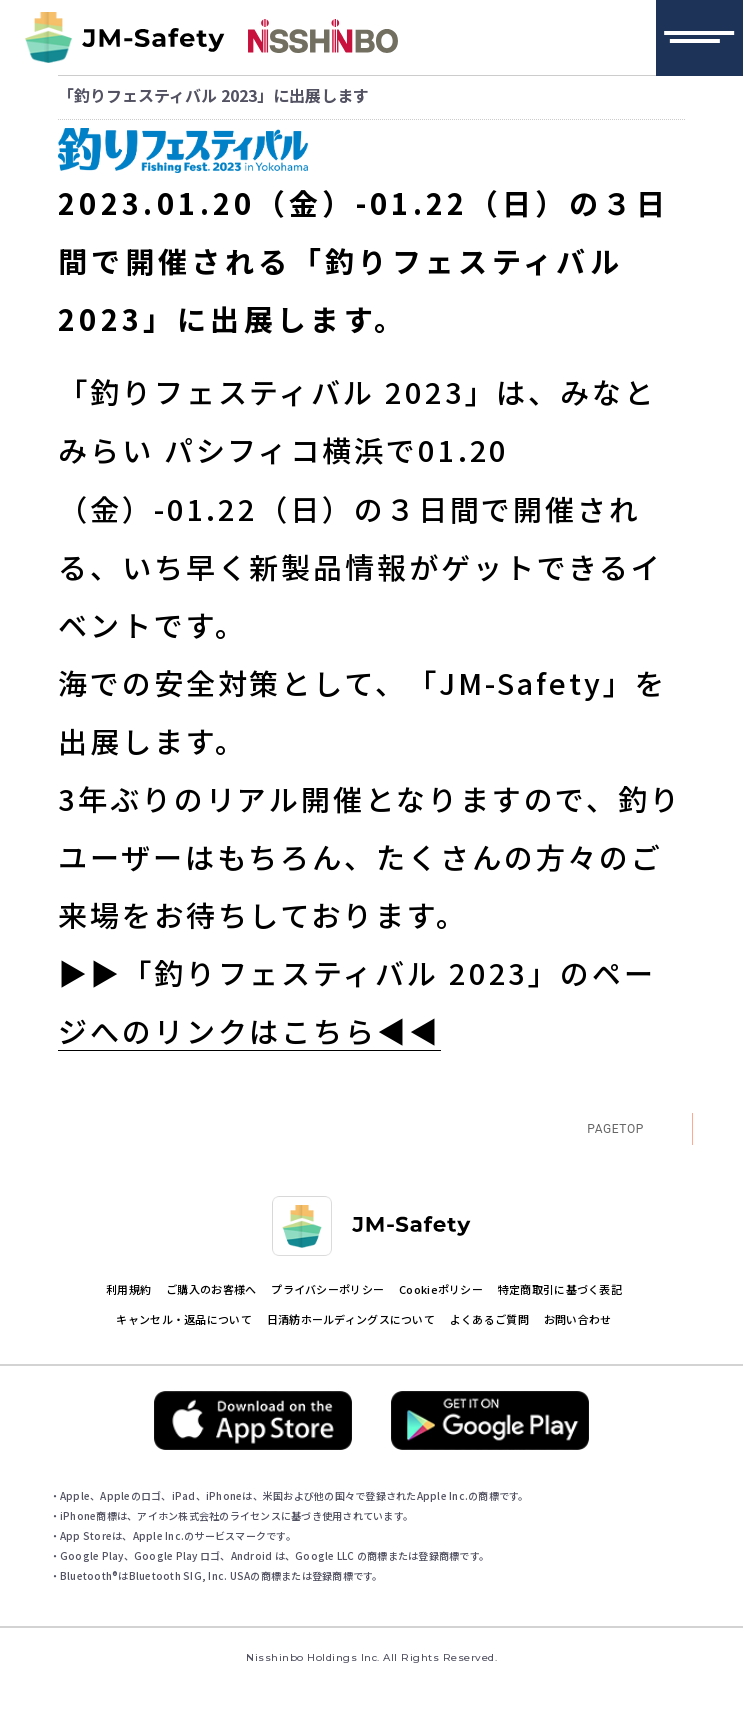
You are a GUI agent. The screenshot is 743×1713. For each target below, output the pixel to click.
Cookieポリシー (441, 1289)
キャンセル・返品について (183, 1319)
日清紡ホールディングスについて (351, 1319)
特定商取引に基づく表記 (560, 1289)
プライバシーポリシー (327, 1289)
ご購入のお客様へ (211, 1289)
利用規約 (128, 1289)
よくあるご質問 (489, 1319)
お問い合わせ (578, 1319)
